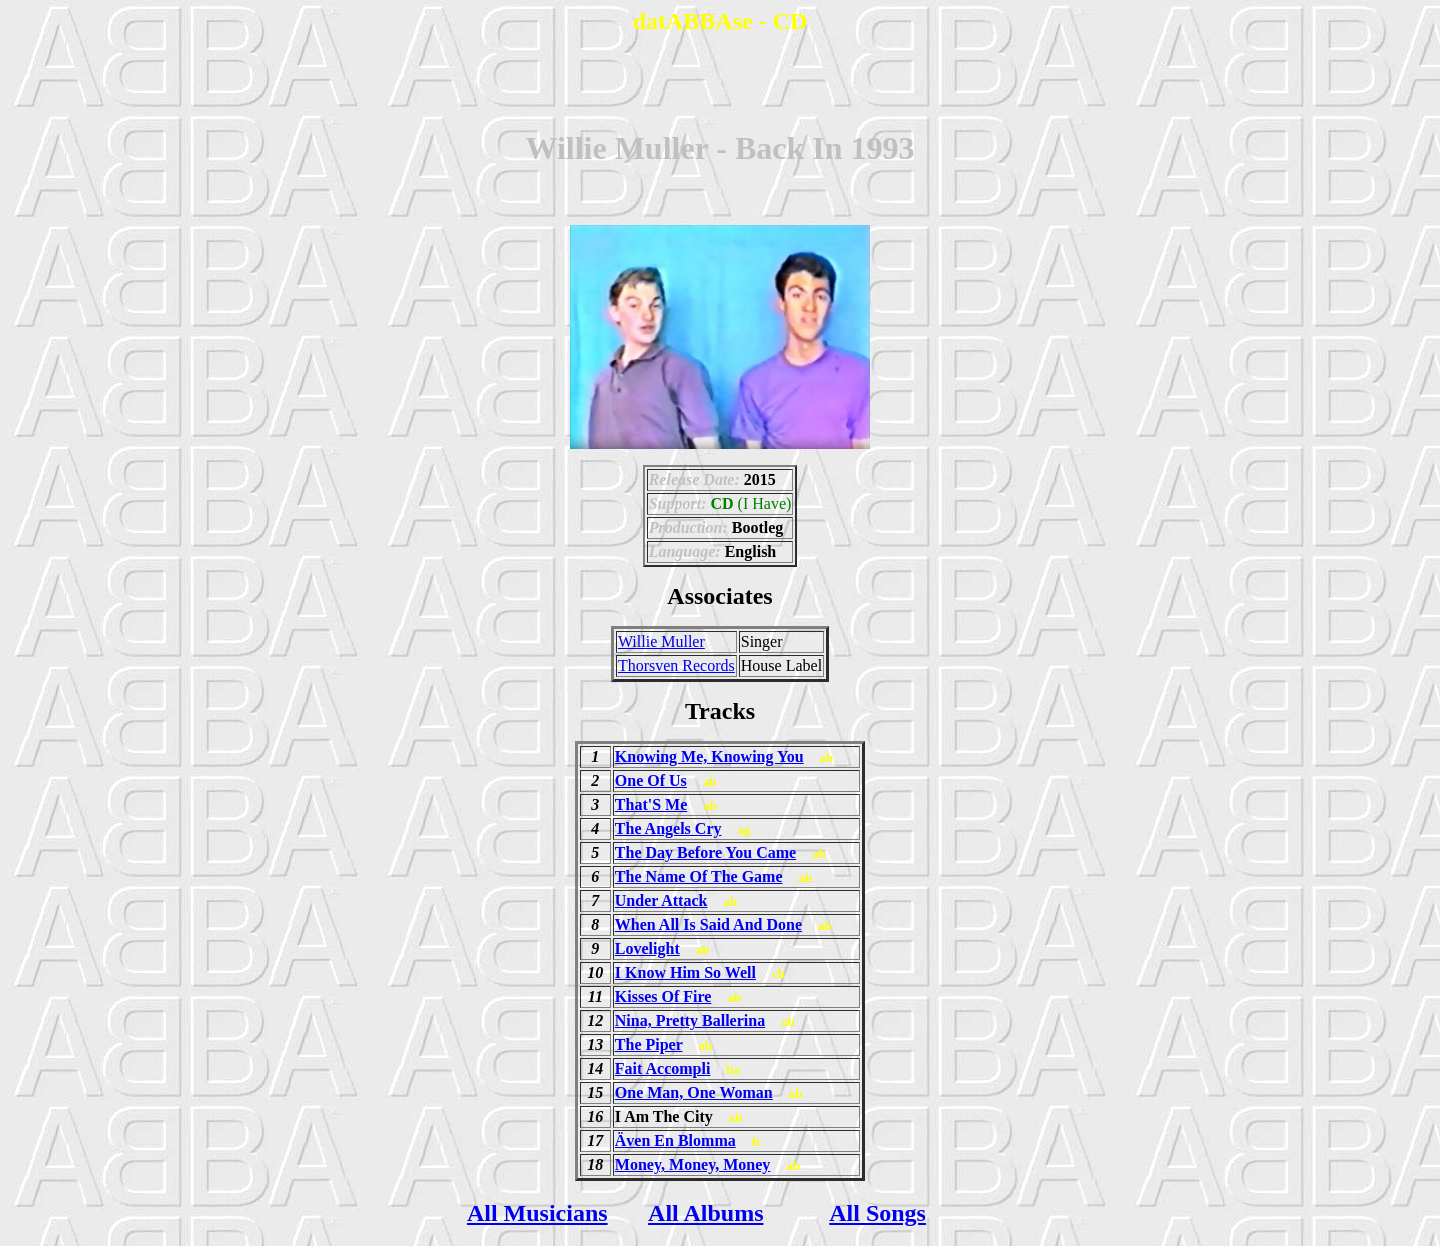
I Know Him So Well (685, 972)
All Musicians (537, 1213)
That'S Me (651, 804)
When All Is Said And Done (708, 924)
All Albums (705, 1213)
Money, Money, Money (693, 1164)
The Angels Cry (668, 828)
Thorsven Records (676, 665)
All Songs (877, 1213)
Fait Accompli (663, 1068)
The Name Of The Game (699, 876)
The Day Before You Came (705, 852)
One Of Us (651, 780)
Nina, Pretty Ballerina (690, 1020)
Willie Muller (661, 641)
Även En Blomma (675, 1140)
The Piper (649, 1044)
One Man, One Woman (694, 1092)
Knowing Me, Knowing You (709, 756)
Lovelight (647, 948)
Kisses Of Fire (663, 996)
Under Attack (661, 900)
